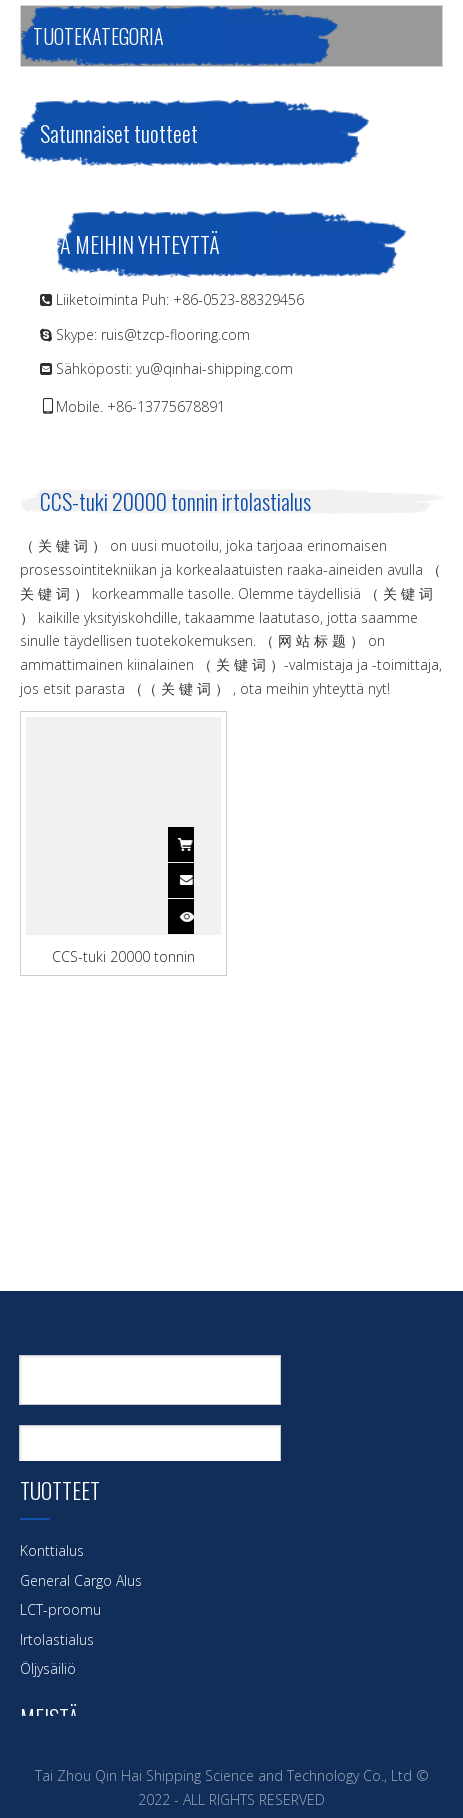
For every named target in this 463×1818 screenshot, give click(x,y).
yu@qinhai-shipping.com (214, 368)
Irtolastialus (57, 1639)
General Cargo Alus (81, 1580)
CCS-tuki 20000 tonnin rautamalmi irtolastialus (123, 956)
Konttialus (52, 1550)
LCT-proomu (60, 1609)
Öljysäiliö (48, 1668)
